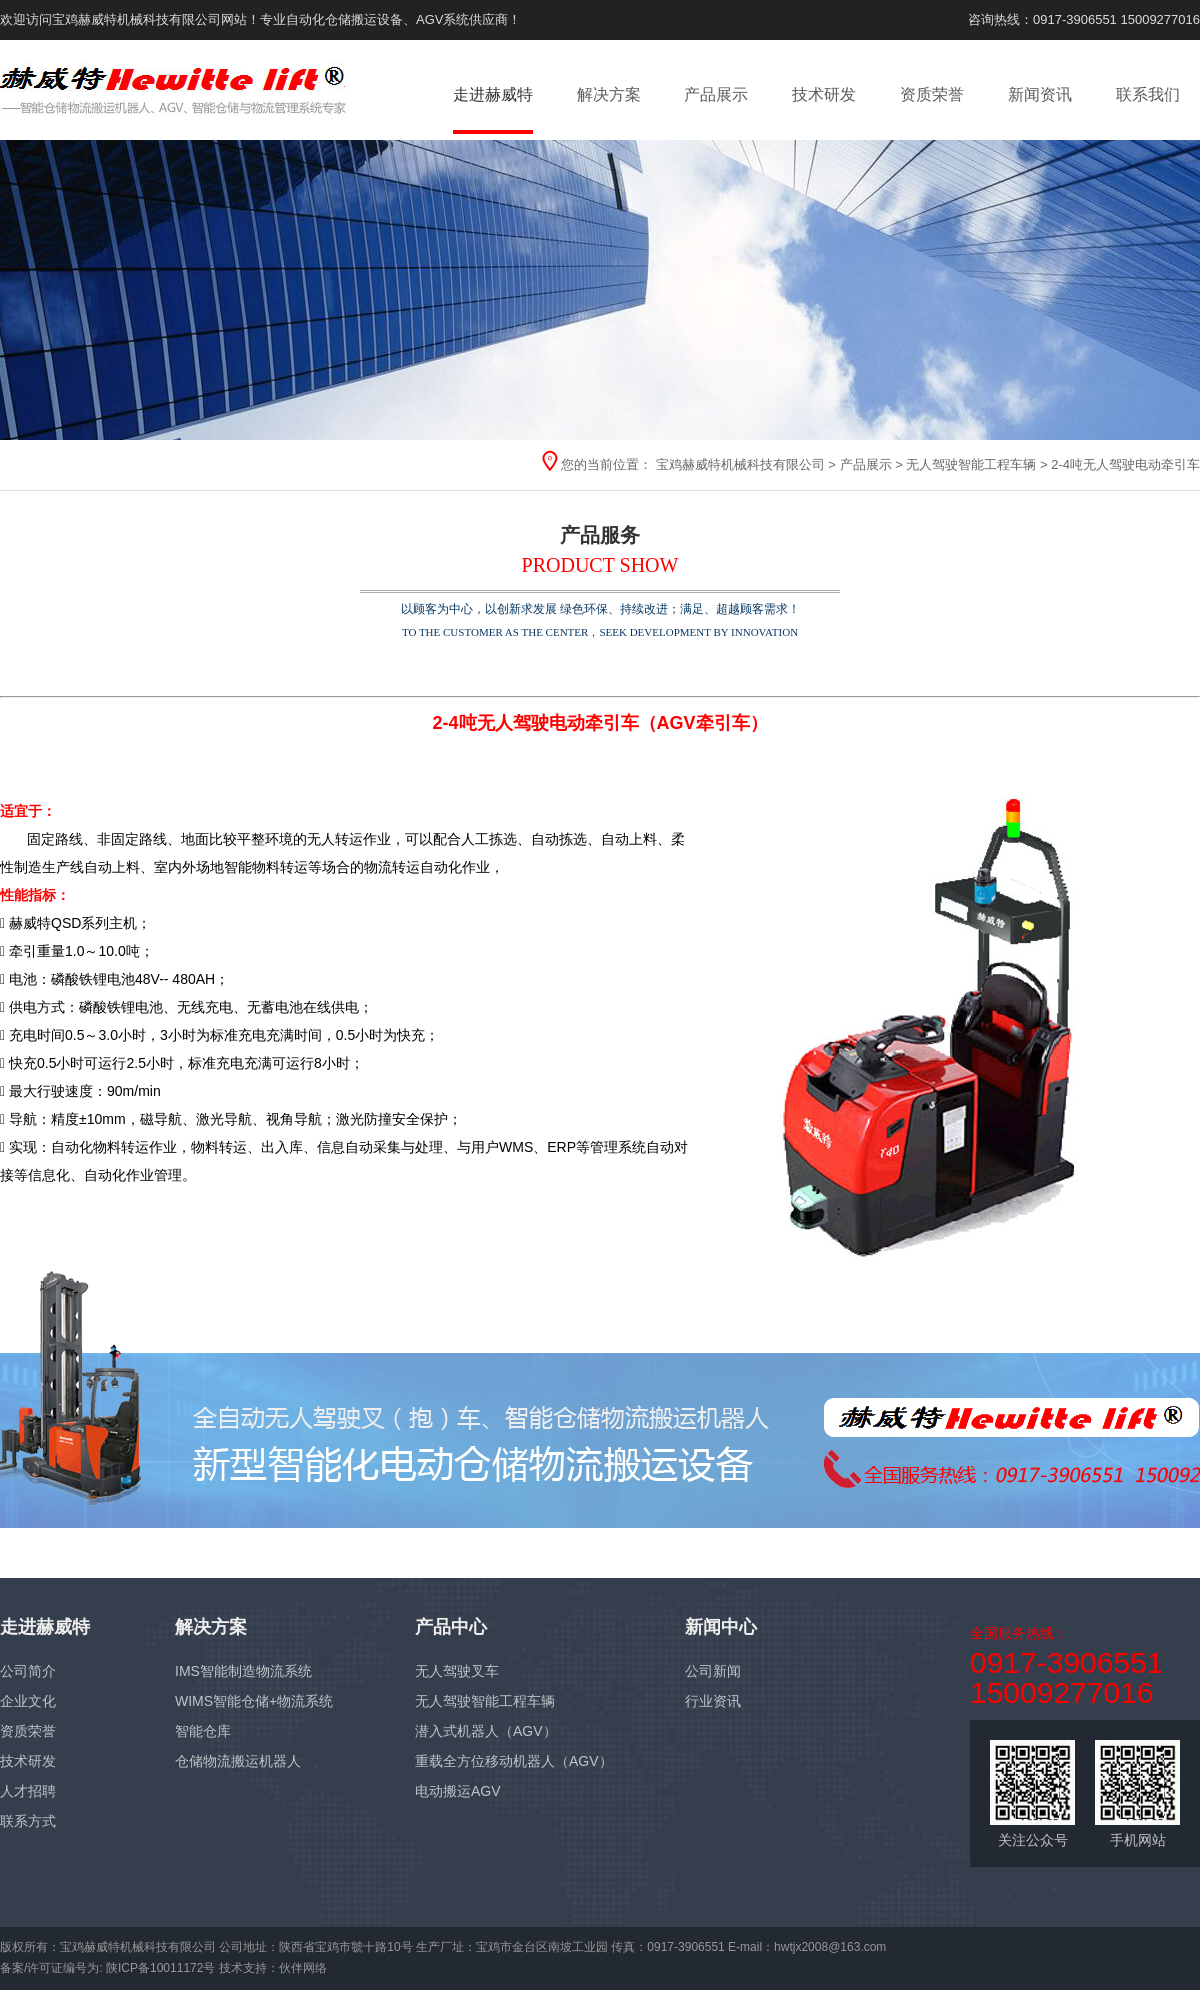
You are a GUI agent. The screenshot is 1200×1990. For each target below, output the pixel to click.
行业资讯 (713, 1701)
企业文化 (28, 1701)
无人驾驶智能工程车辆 (971, 464)
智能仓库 (203, 1731)
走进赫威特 (493, 94)
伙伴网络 (303, 1968)
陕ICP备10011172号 (160, 1968)
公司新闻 (713, 1671)
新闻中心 (721, 1627)
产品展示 (716, 94)
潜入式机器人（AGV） (486, 1731)
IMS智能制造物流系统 (243, 1671)
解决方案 (609, 94)
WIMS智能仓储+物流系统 (254, 1701)
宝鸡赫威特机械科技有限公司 (740, 464)
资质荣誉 (932, 94)
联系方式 (28, 1821)
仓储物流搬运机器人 (238, 1761)
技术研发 (824, 94)
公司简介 (28, 1671)
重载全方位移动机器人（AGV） (514, 1761)
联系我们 (1148, 94)
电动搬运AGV (458, 1791)
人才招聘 (28, 1791)
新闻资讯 (1040, 94)
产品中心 (451, 1627)
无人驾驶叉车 (457, 1671)
